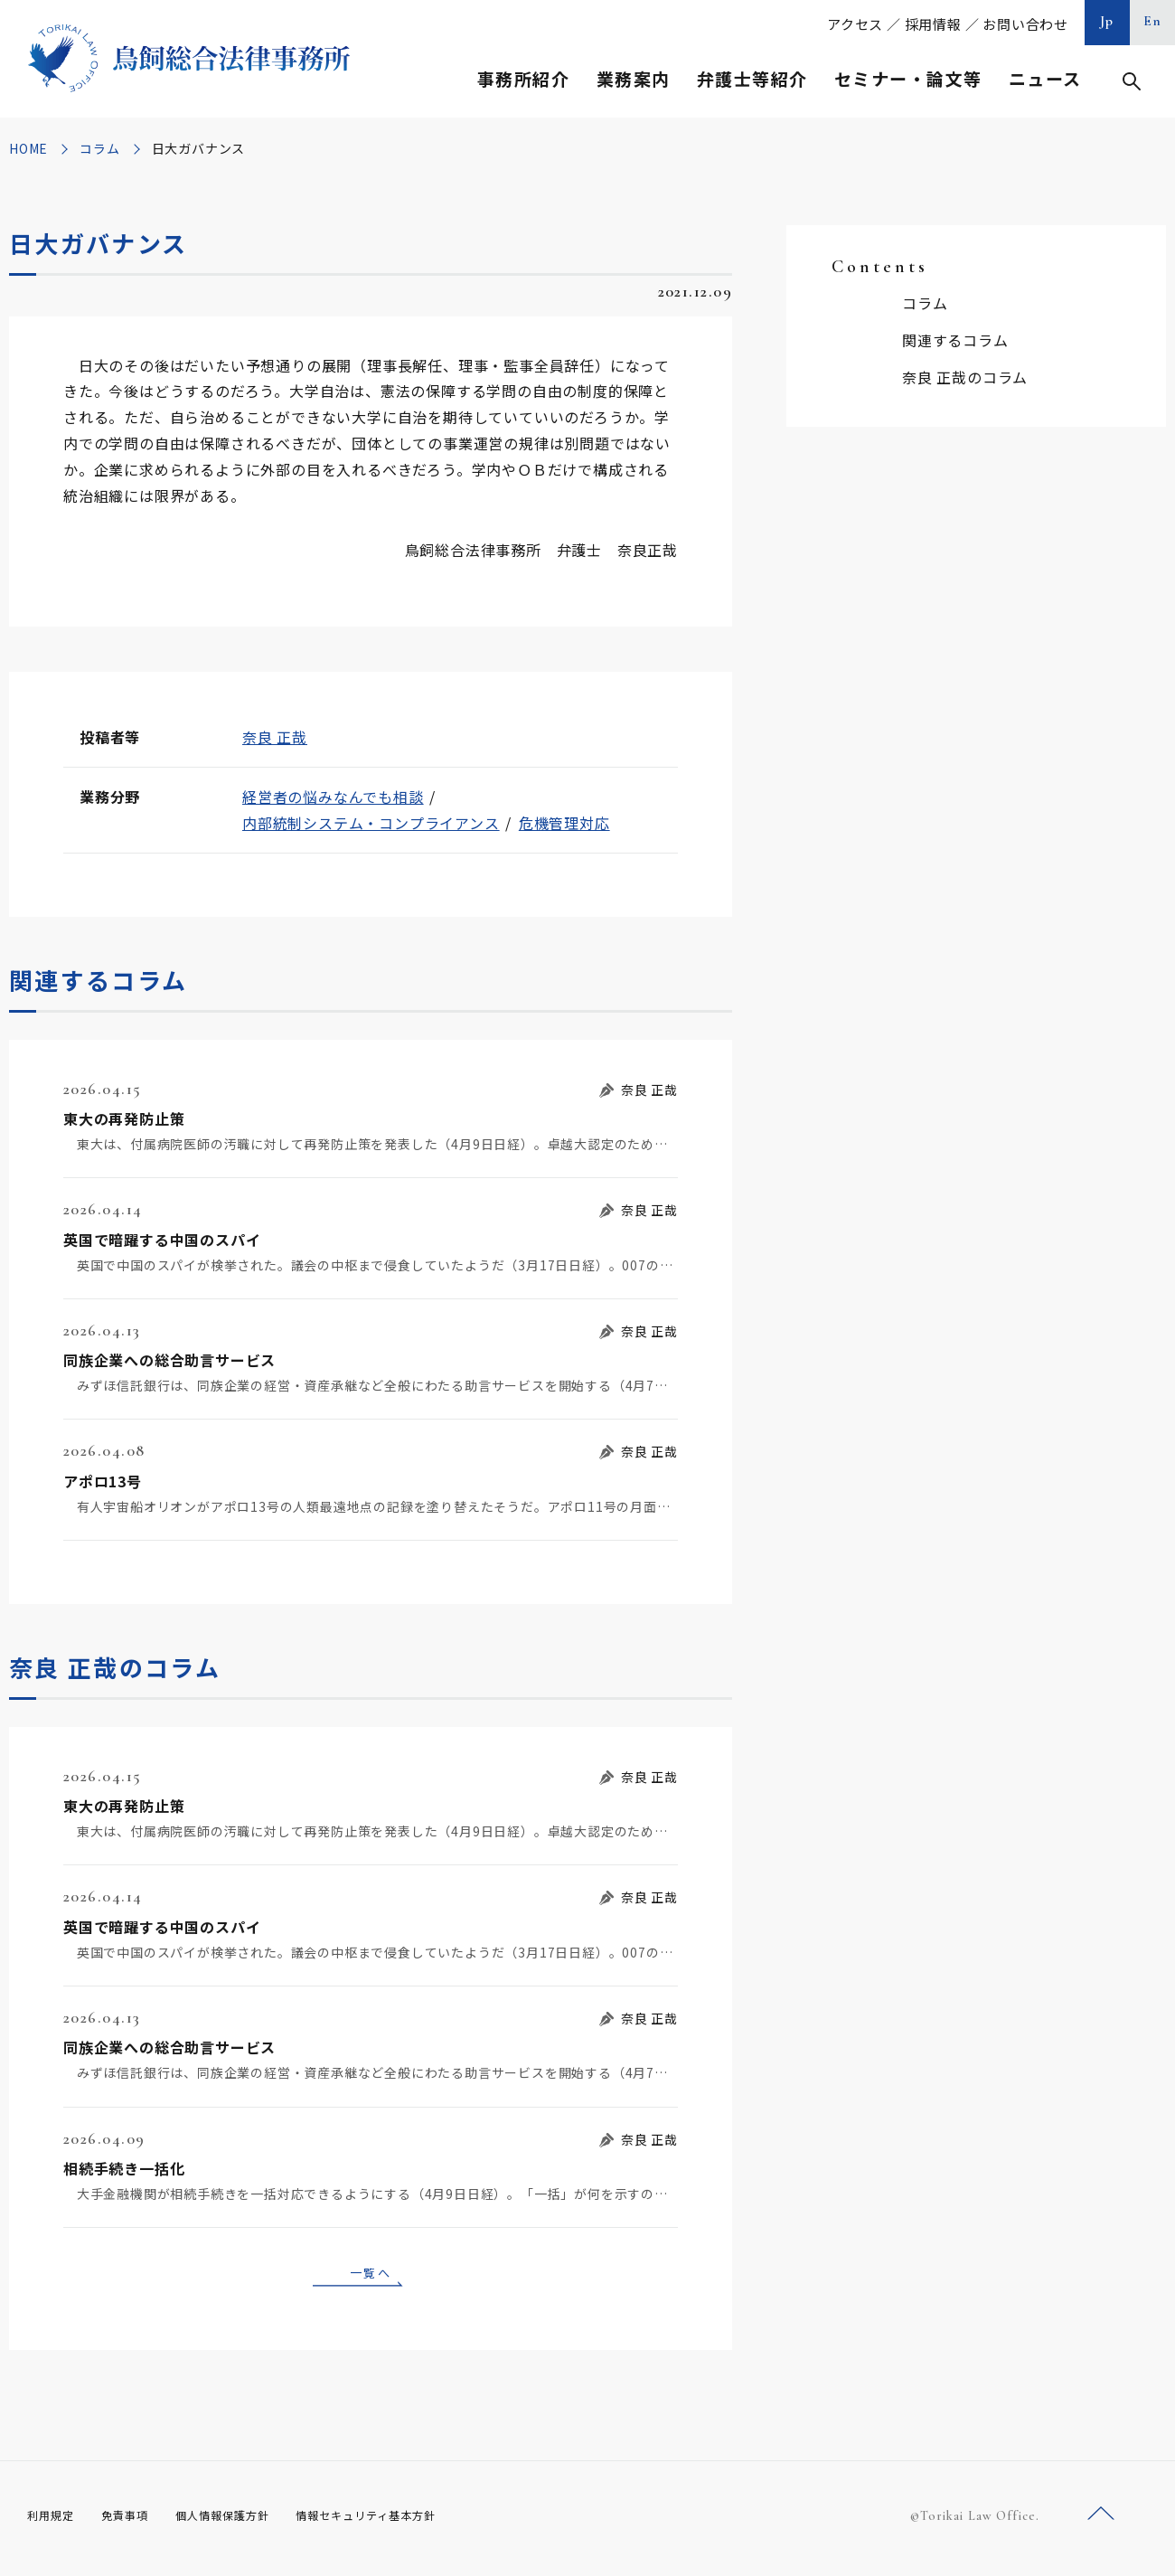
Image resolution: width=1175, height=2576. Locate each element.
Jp (1107, 21)
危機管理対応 (564, 823)
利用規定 (54, 2521)
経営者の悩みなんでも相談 (333, 796)
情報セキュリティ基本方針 (408, 2521)
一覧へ (370, 2275)
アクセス (855, 23)
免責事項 (135, 2521)
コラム (99, 148)
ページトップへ (1100, 2520)
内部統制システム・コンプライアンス (371, 823)
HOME (28, 148)
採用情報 (933, 23)
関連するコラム (955, 340)
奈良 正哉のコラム (965, 377)
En (1152, 21)
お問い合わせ (1025, 23)
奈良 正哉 (274, 737)
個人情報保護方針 (245, 2521)
